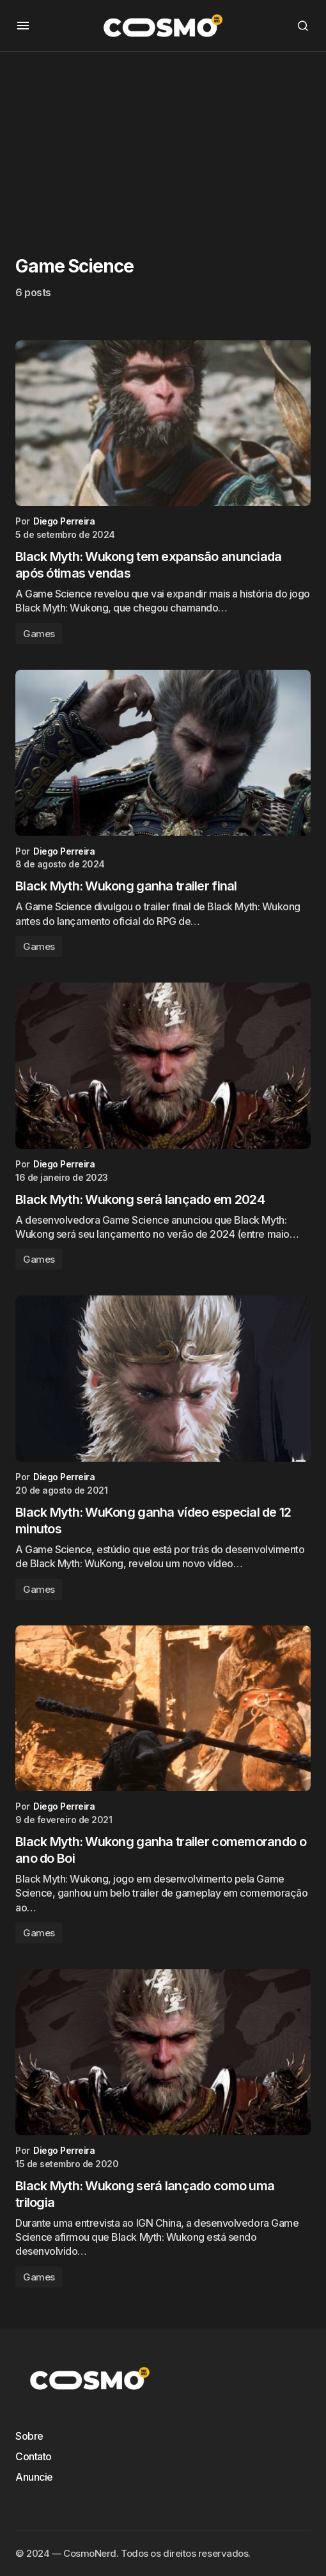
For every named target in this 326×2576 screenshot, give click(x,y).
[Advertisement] (163, 141)
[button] (23, 25)
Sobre (29, 2436)
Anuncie (34, 2476)
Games (39, 634)
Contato (33, 2456)
